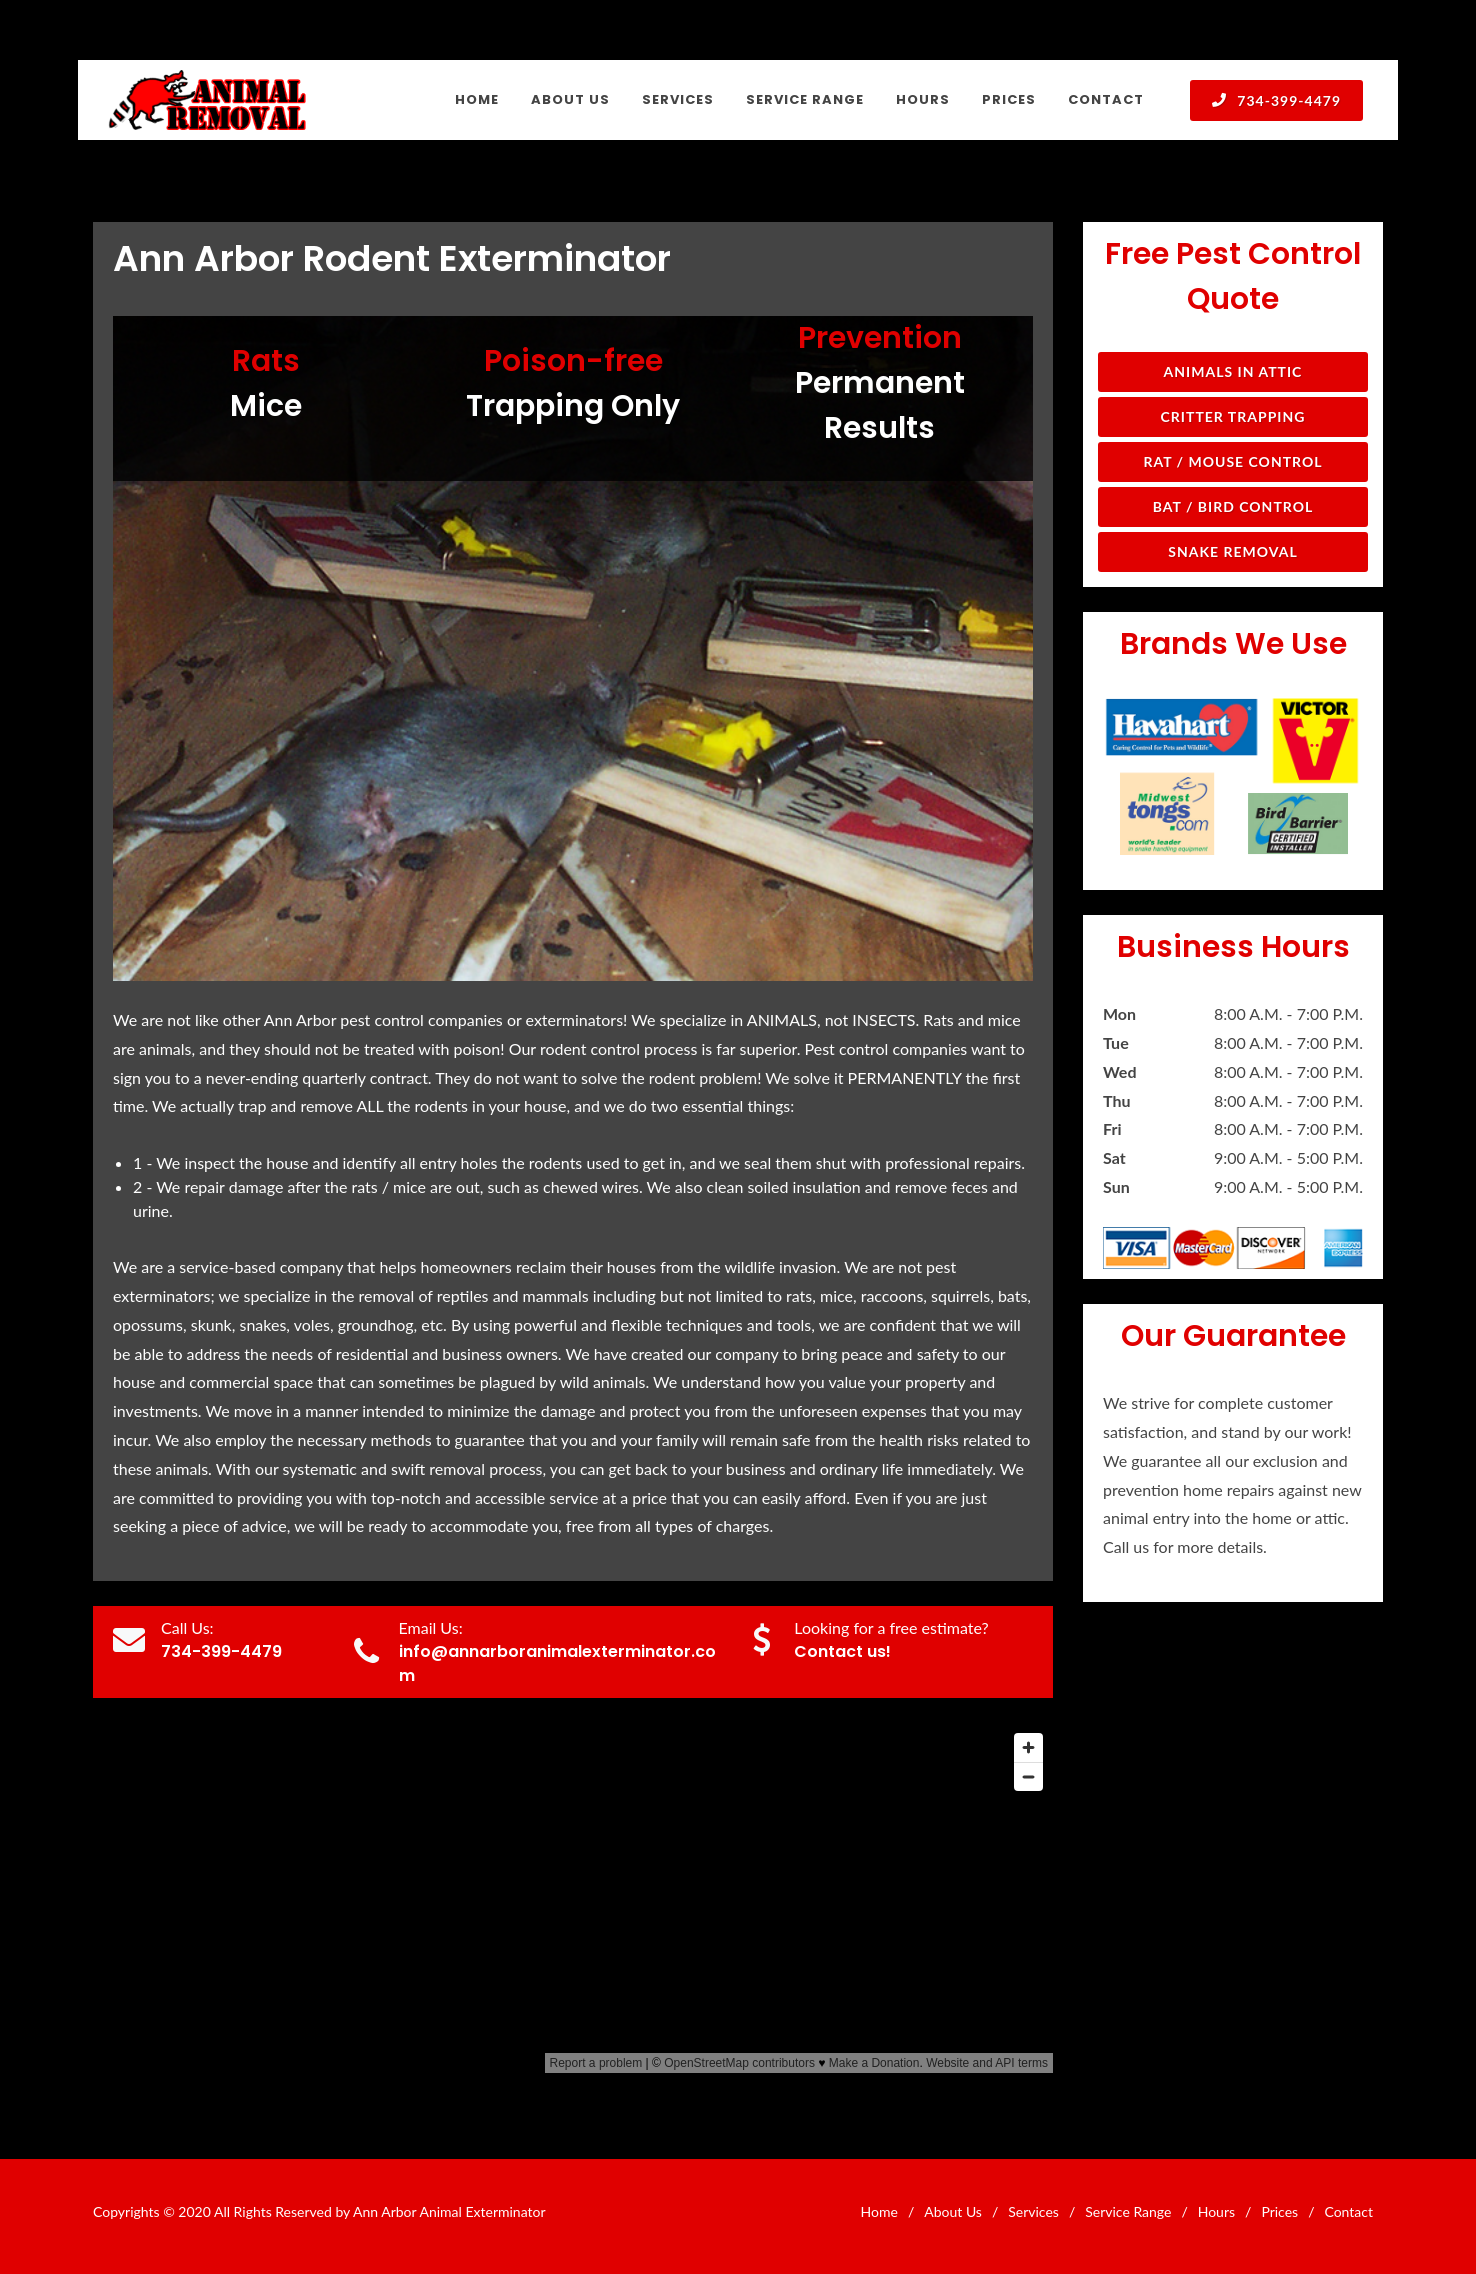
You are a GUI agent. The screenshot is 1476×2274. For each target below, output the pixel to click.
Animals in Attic (1233, 371)
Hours (1216, 2211)
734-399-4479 (1276, 100)
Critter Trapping (1233, 416)
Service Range (1128, 2211)
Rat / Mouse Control (1232, 461)
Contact (1348, 2211)
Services (1033, 2211)
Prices (1279, 2211)
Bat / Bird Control (1233, 506)
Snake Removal (1232, 551)
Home (879, 2211)
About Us (953, 2211)
